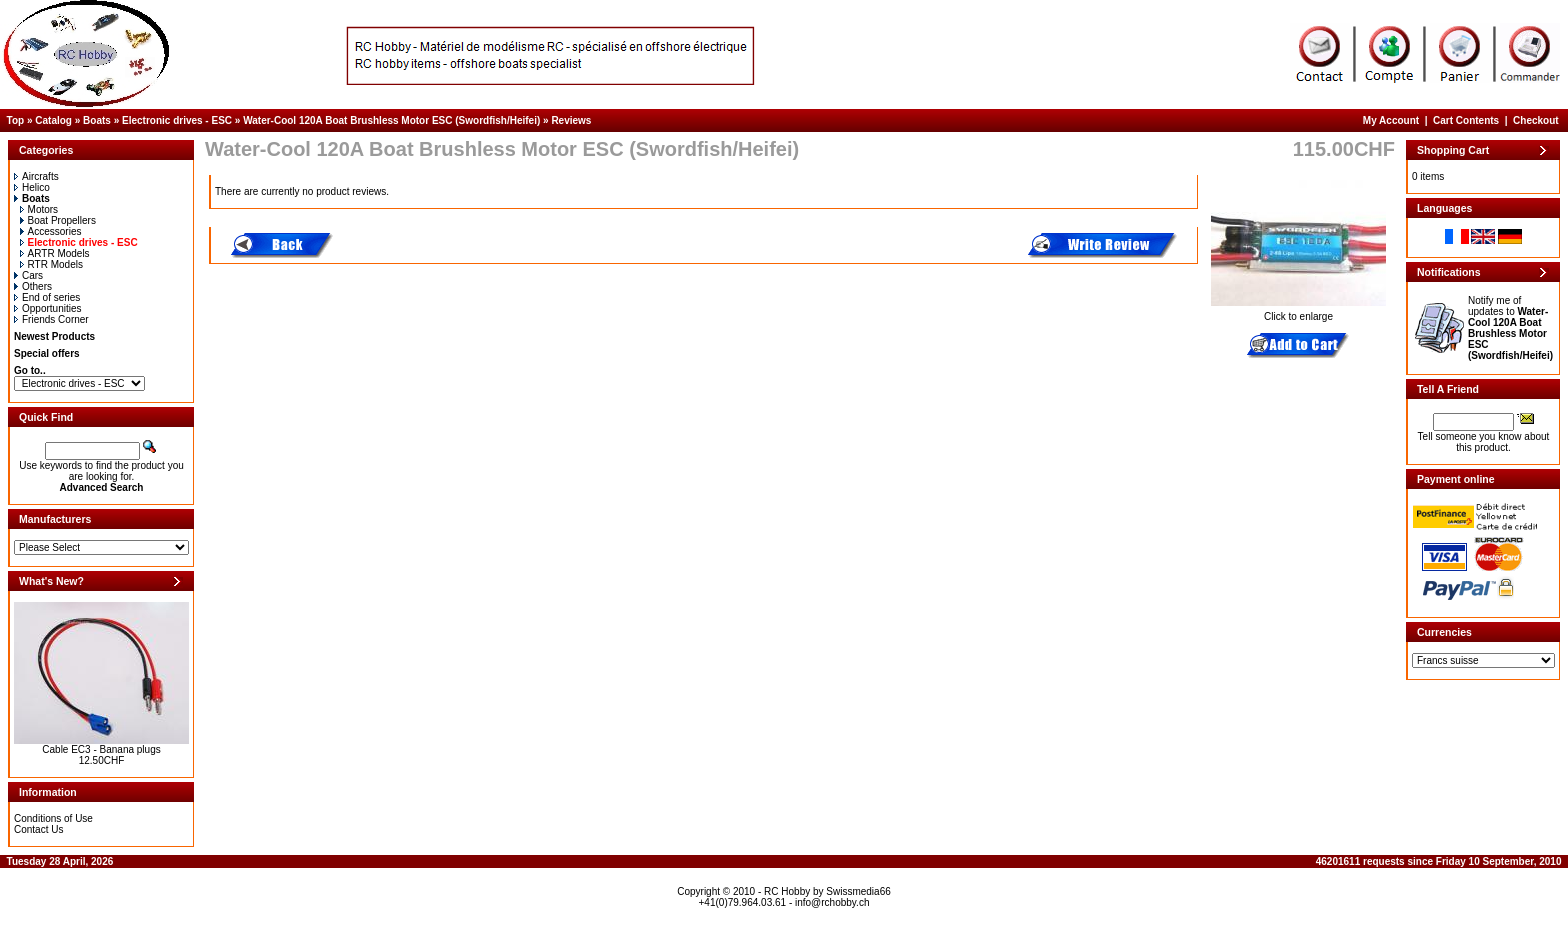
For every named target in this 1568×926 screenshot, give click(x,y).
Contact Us (38, 829)
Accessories (51, 231)
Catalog (53, 120)
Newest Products (54, 336)
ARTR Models (55, 253)
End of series (47, 297)
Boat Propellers (58, 220)
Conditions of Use (53, 818)
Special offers (47, 353)
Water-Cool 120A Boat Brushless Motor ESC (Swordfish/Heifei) (391, 120)
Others (33, 286)
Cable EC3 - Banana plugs (101, 749)
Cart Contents (1466, 120)
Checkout (1536, 120)
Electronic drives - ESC (177, 120)
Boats (97, 120)
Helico (32, 187)
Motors (39, 209)
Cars (28, 275)
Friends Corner (51, 319)
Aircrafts (36, 176)
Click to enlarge (1298, 312)
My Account (1391, 120)
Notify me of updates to (1510, 328)
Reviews (571, 120)
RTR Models (51, 264)
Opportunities (47, 308)
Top (16, 120)
